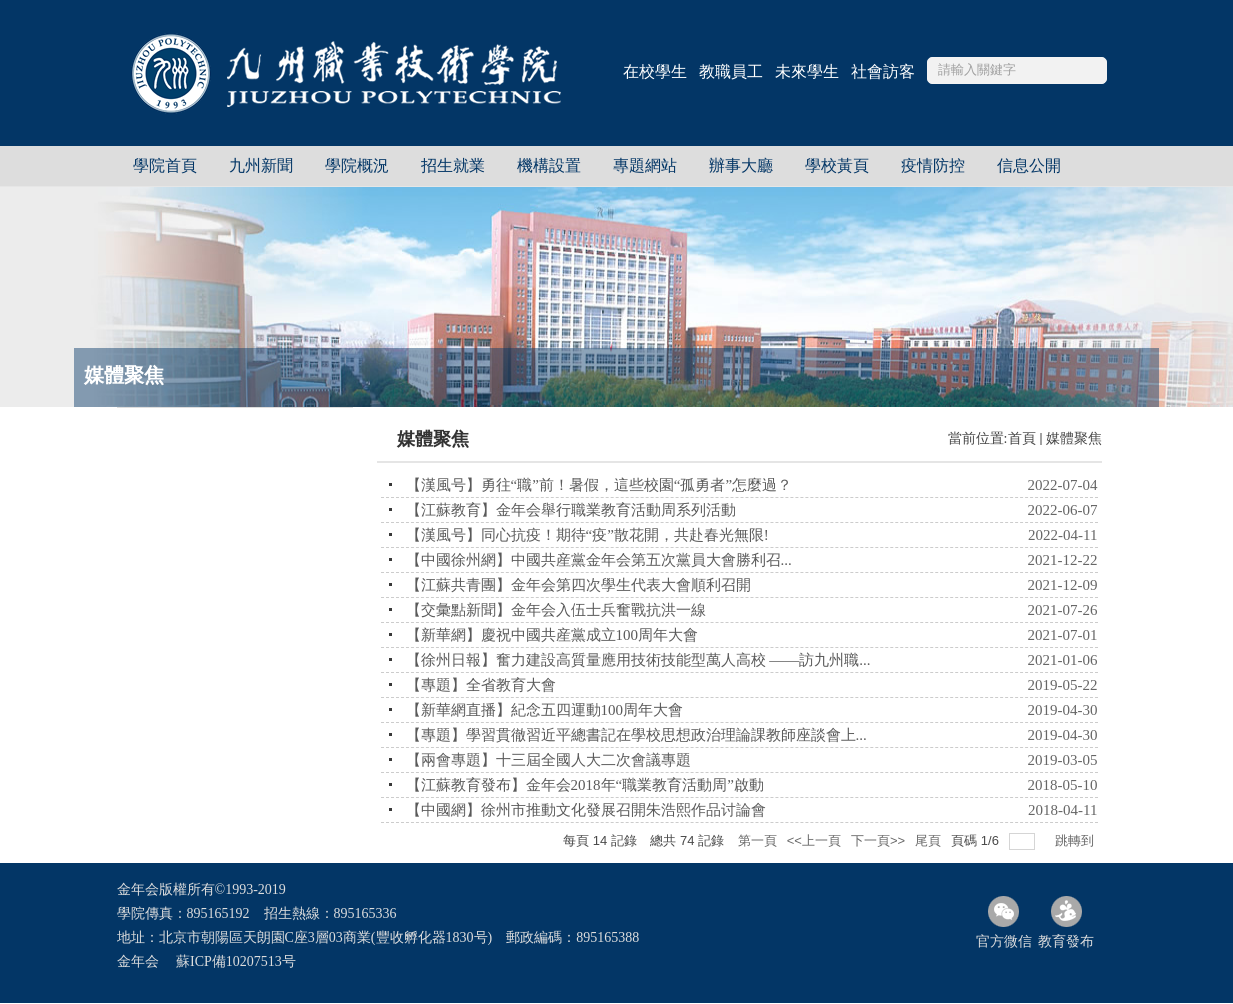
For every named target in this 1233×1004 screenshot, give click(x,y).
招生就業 (453, 165)
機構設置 (549, 165)
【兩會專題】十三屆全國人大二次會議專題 (548, 760)
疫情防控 (933, 165)
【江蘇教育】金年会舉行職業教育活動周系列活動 (571, 510)
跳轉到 (1076, 840)
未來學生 (807, 71)
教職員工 (731, 71)
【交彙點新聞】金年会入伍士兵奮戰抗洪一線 (556, 610)
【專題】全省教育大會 (481, 685)
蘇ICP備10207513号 (236, 961)
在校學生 (655, 71)
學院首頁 (165, 165)
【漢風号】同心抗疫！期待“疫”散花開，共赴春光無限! (587, 535)
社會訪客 (883, 71)
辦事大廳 (741, 165)
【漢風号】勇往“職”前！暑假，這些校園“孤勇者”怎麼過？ (599, 485)
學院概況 (357, 165)
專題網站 (645, 165)
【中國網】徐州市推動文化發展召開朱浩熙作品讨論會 (586, 810)
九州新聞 (261, 165)
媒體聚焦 (1074, 438)
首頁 (1022, 438)
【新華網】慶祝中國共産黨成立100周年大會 (552, 635)
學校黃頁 (837, 165)
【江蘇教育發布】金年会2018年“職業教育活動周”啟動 (585, 785)
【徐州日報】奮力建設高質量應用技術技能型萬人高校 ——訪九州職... (638, 660)
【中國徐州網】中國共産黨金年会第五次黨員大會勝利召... (599, 560)
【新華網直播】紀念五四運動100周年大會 (545, 710)
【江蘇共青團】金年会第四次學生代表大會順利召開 (578, 585)
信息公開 (1029, 165)
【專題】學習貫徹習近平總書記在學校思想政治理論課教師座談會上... (636, 735)
